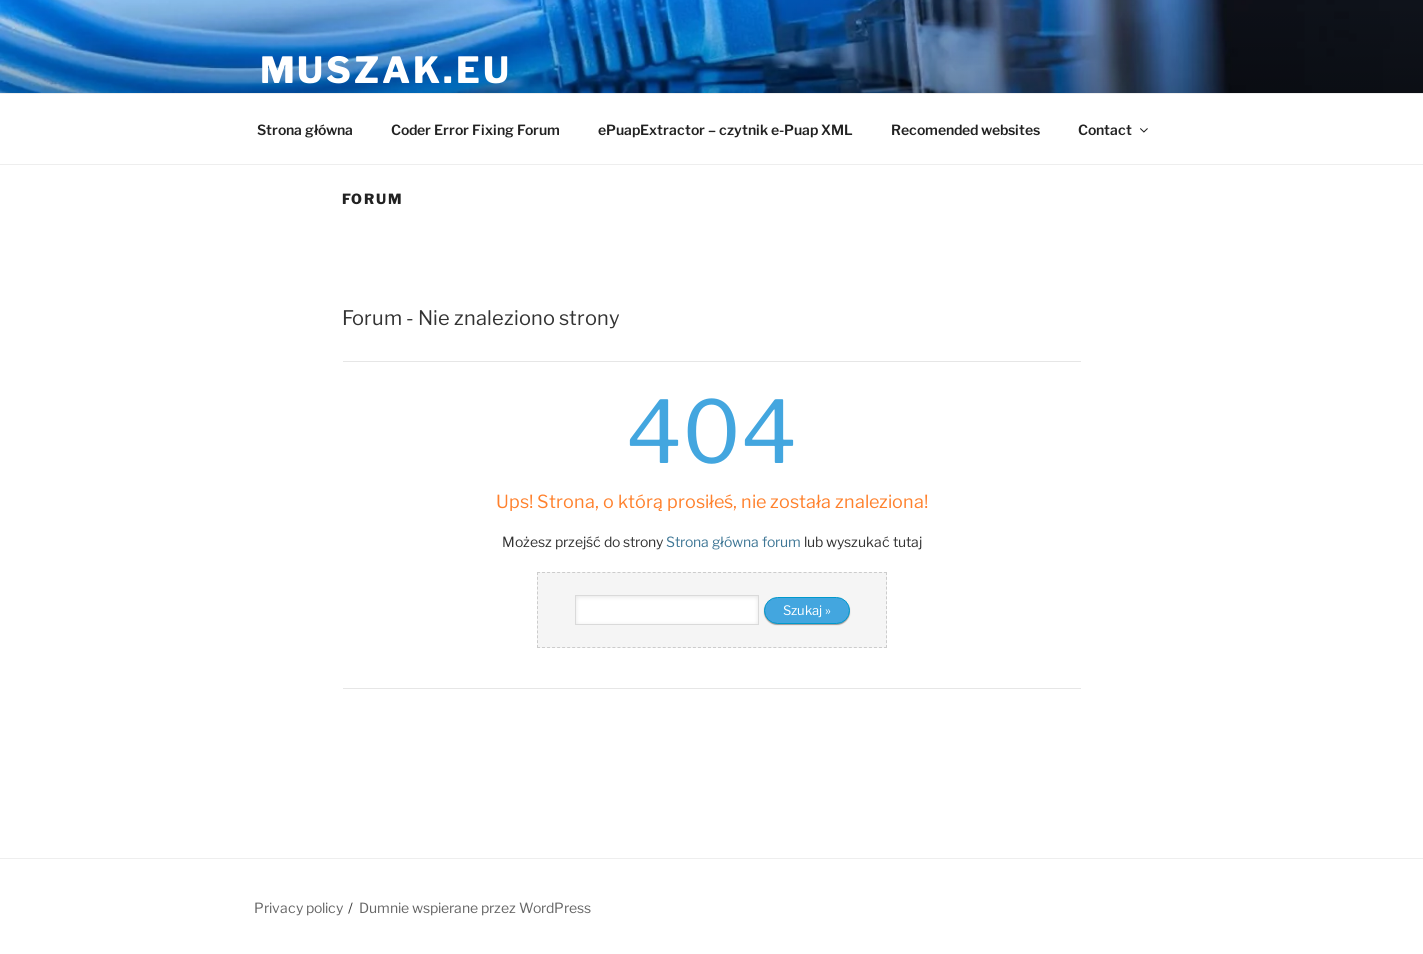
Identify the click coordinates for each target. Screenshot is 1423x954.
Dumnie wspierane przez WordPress (475, 907)
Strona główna (305, 129)
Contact (1114, 129)
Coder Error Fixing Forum (475, 129)
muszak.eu (386, 70)
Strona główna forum (733, 541)
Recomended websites (965, 129)
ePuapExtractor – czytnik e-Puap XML (725, 129)
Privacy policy (298, 907)
